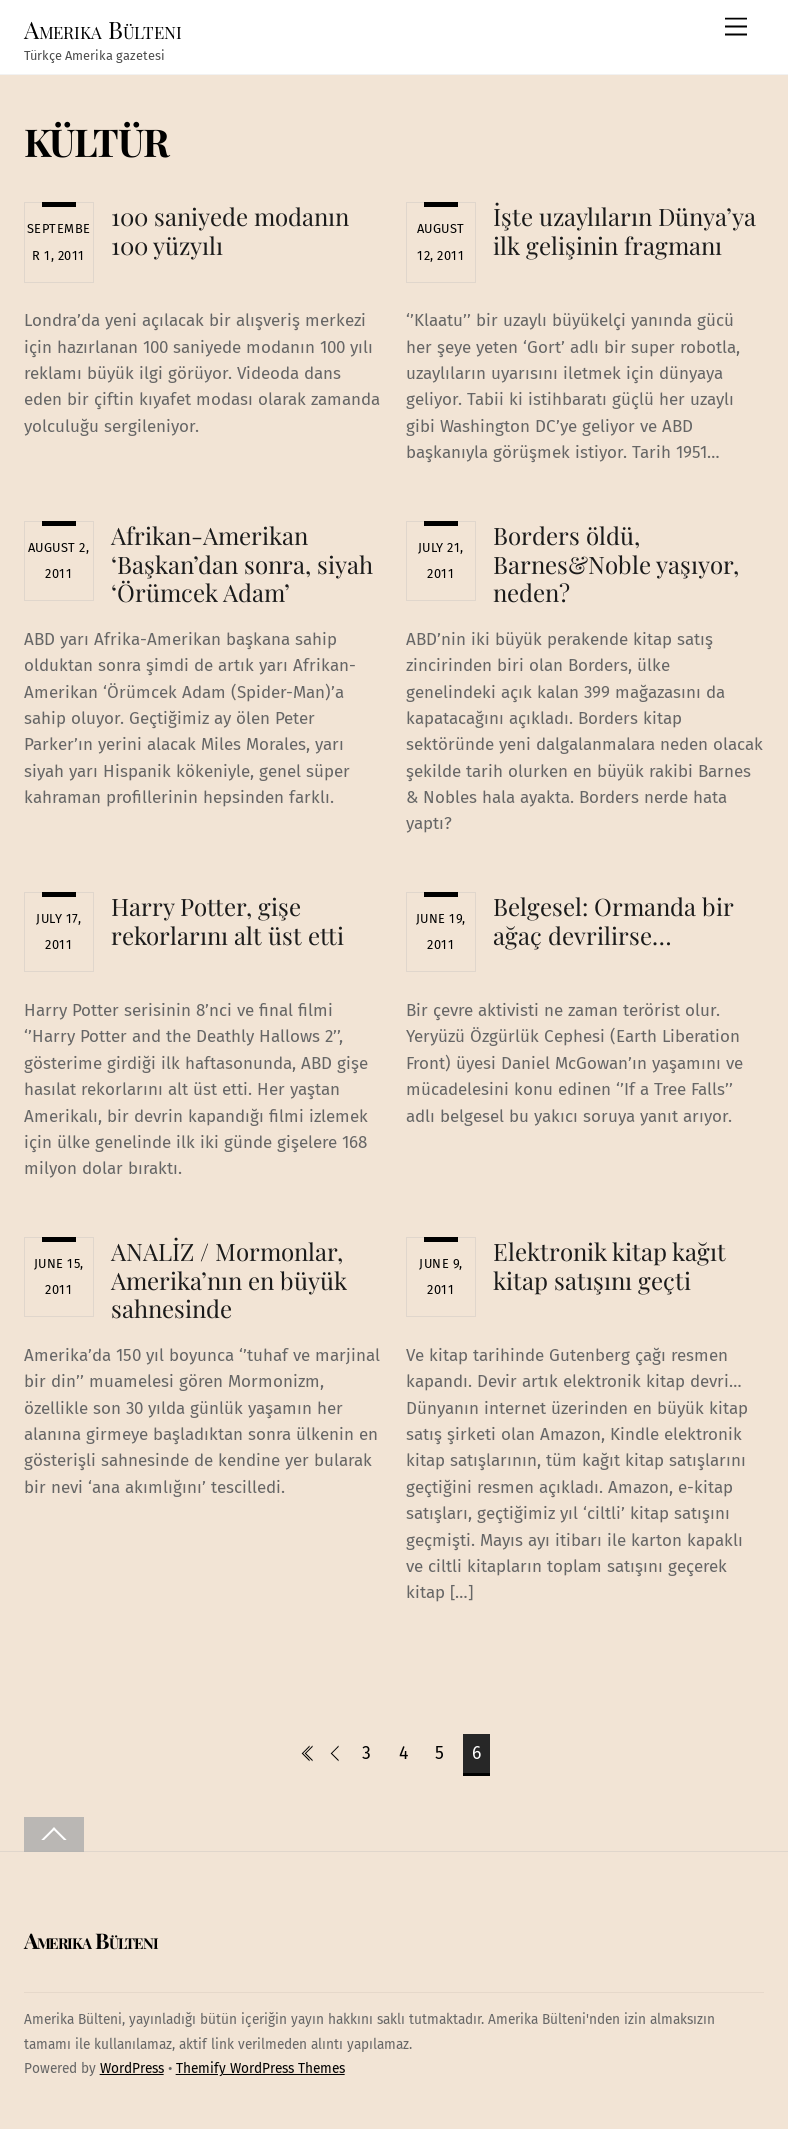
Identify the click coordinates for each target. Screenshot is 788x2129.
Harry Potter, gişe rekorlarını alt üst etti (227, 920)
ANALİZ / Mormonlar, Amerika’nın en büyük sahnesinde (229, 1280)
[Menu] (736, 27)
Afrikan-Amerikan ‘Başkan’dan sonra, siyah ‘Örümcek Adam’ (242, 564)
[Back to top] (54, 1834)
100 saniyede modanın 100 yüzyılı (230, 230)
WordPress (132, 2068)
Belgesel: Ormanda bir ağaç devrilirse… (613, 920)
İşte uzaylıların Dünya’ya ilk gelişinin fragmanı (624, 230)
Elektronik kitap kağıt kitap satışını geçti (609, 1265)
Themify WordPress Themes (260, 2068)
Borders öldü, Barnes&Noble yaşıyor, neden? (616, 564)
